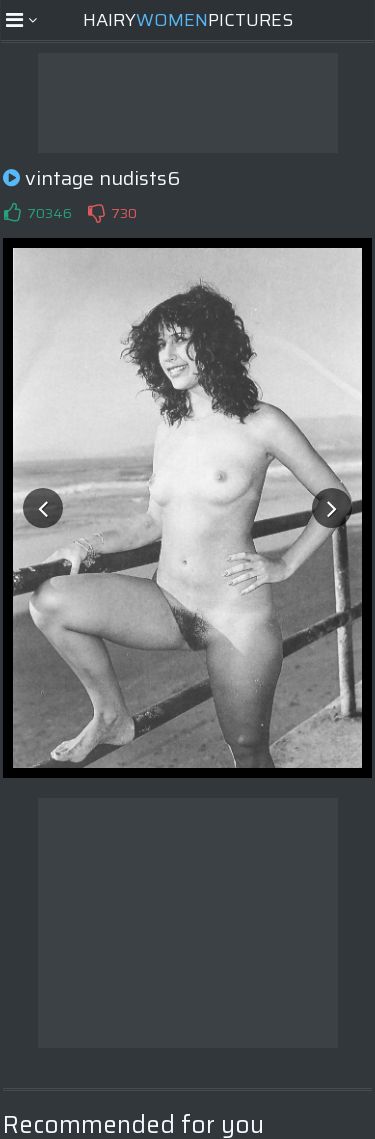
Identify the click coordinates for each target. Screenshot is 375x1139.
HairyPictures (188, 20)
